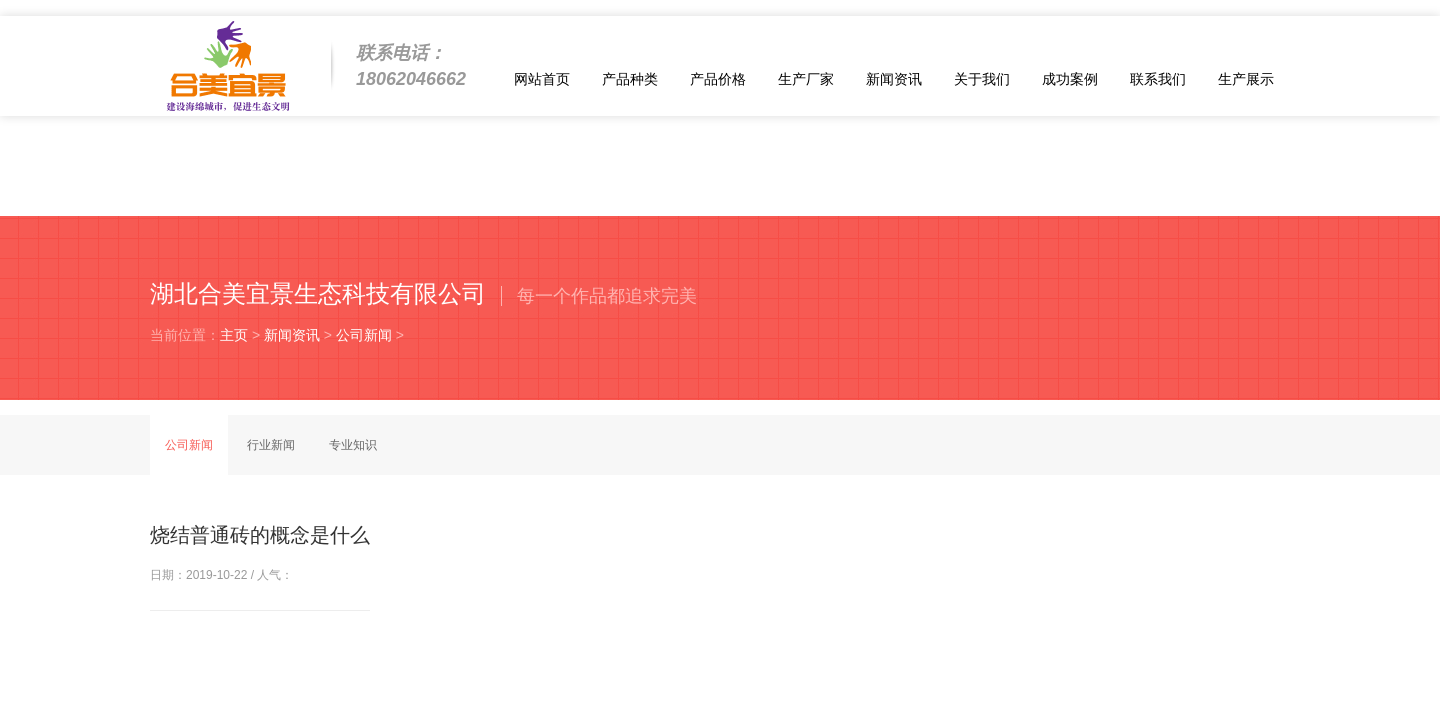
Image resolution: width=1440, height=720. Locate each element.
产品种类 (630, 79)
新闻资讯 (894, 79)
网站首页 (542, 79)
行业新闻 (271, 445)
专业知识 (353, 445)
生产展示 (1246, 79)
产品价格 (718, 79)
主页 (234, 335)
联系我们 (1158, 79)
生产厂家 (806, 79)
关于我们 (982, 79)
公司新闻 (364, 335)
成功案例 (1070, 79)
